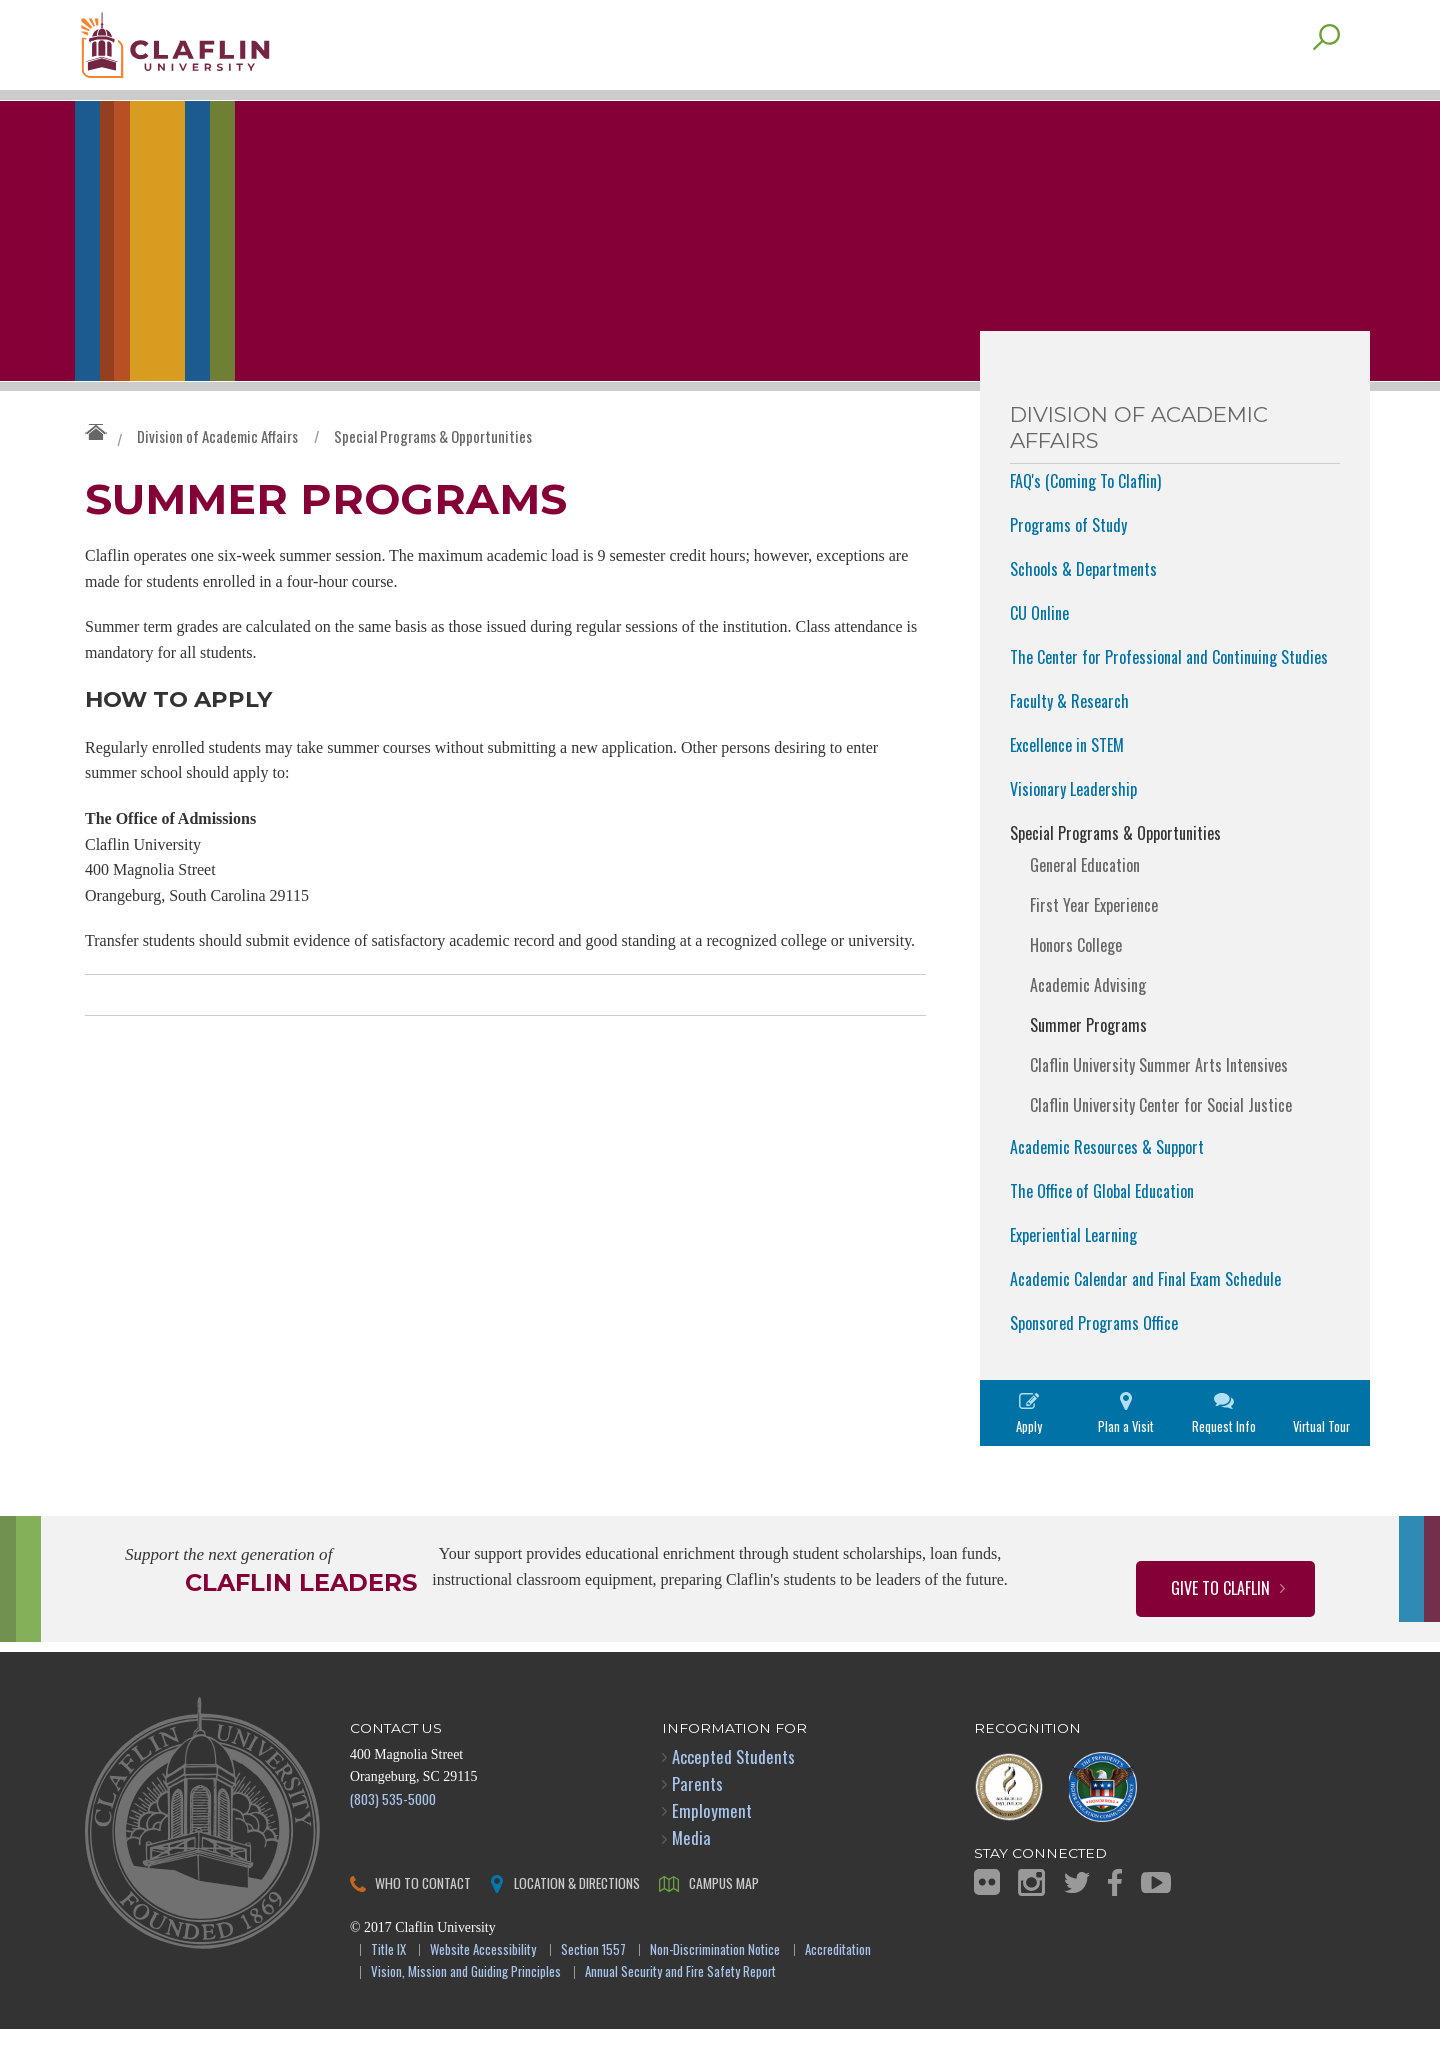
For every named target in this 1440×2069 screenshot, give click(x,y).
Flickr (987, 1922)
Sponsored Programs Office (1094, 1363)
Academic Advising (1088, 1025)
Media (691, 1877)
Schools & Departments (1083, 609)
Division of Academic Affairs (217, 476)
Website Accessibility (483, 1990)
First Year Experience (1094, 945)
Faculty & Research (1069, 741)
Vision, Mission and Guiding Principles (466, 2012)
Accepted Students (733, 1796)
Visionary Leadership (1073, 829)
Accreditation (838, 1990)
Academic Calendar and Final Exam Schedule (1145, 1319)
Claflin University (225, 55)
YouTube (1156, 1922)
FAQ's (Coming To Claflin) (1085, 521)
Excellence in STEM (1067, 785)
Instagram (1031, 1922)
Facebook (1115, 1922)
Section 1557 (593, 1990)
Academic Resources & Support (1107, 1187)
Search (1326, 77)
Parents (697, 1823)
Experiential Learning (1073, 1275)
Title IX (388, 1990)
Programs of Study (1068, 565)
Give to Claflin (1220, 1628)
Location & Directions (577, 1922)
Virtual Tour (1321, 1466)
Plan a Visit (1126, 1466)
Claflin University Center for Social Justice (1161, 1145)
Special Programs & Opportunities (433, 476)
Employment (712, 1850)
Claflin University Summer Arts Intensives (1159, 1105)
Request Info (1224, 1466)
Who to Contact (423, 1922)
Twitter (1077, 1922)
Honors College (1076, 985)
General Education (1085, 905)
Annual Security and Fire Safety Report (680, 2012)
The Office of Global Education (1102, 1231)
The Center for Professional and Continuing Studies (1169, 697)
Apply (1029, 1466)
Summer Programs (1088, 1065)
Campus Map (724, 1922)
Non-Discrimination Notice (715, 1990)
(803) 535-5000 (393, 1838)
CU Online (1039, 653)
